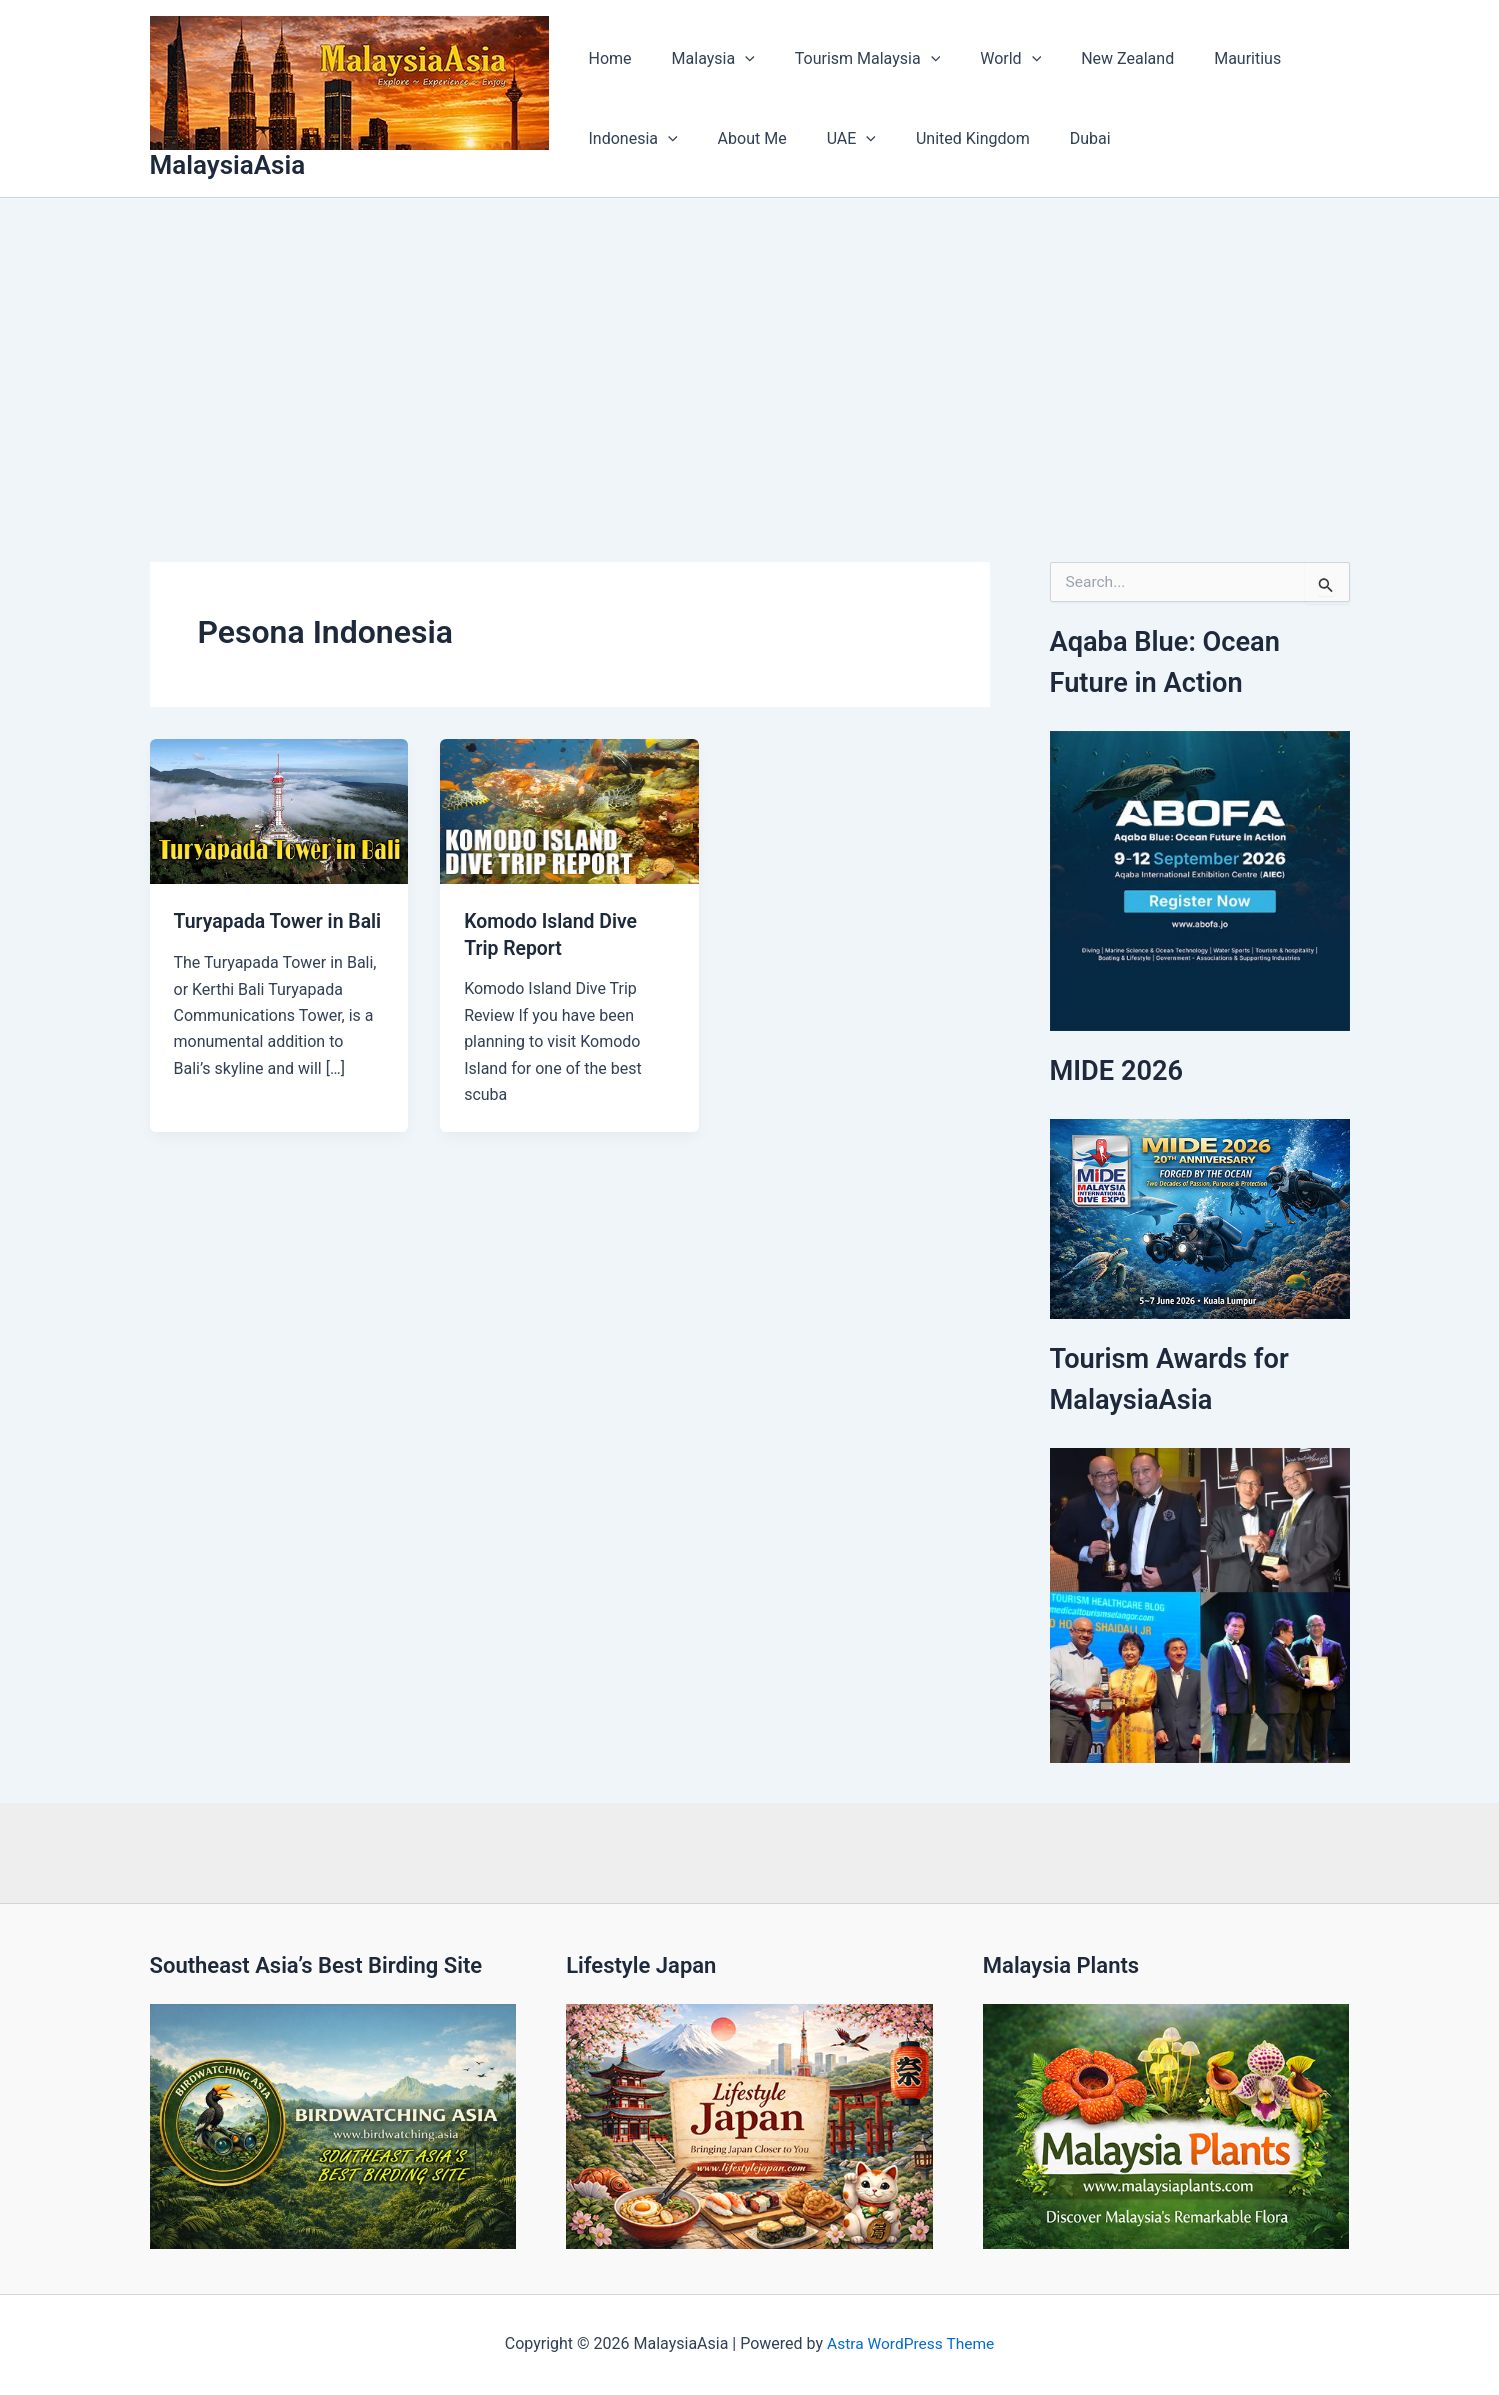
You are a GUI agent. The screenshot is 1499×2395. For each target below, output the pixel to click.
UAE (831, 139)
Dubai (1054, 138)
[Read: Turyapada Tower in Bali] (279, 810)
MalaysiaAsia (228, 165)
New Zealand (1091, 58)
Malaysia (701, 59)
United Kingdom (945, 138)
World (982, 59)
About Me (740, 138)
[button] (733, 59)
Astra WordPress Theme (910, 2344)
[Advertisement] (750, 348)
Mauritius (1203, 58)
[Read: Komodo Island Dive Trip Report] (569, 810)
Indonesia (629, 139)
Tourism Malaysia (847, 59)
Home (606, 58)
